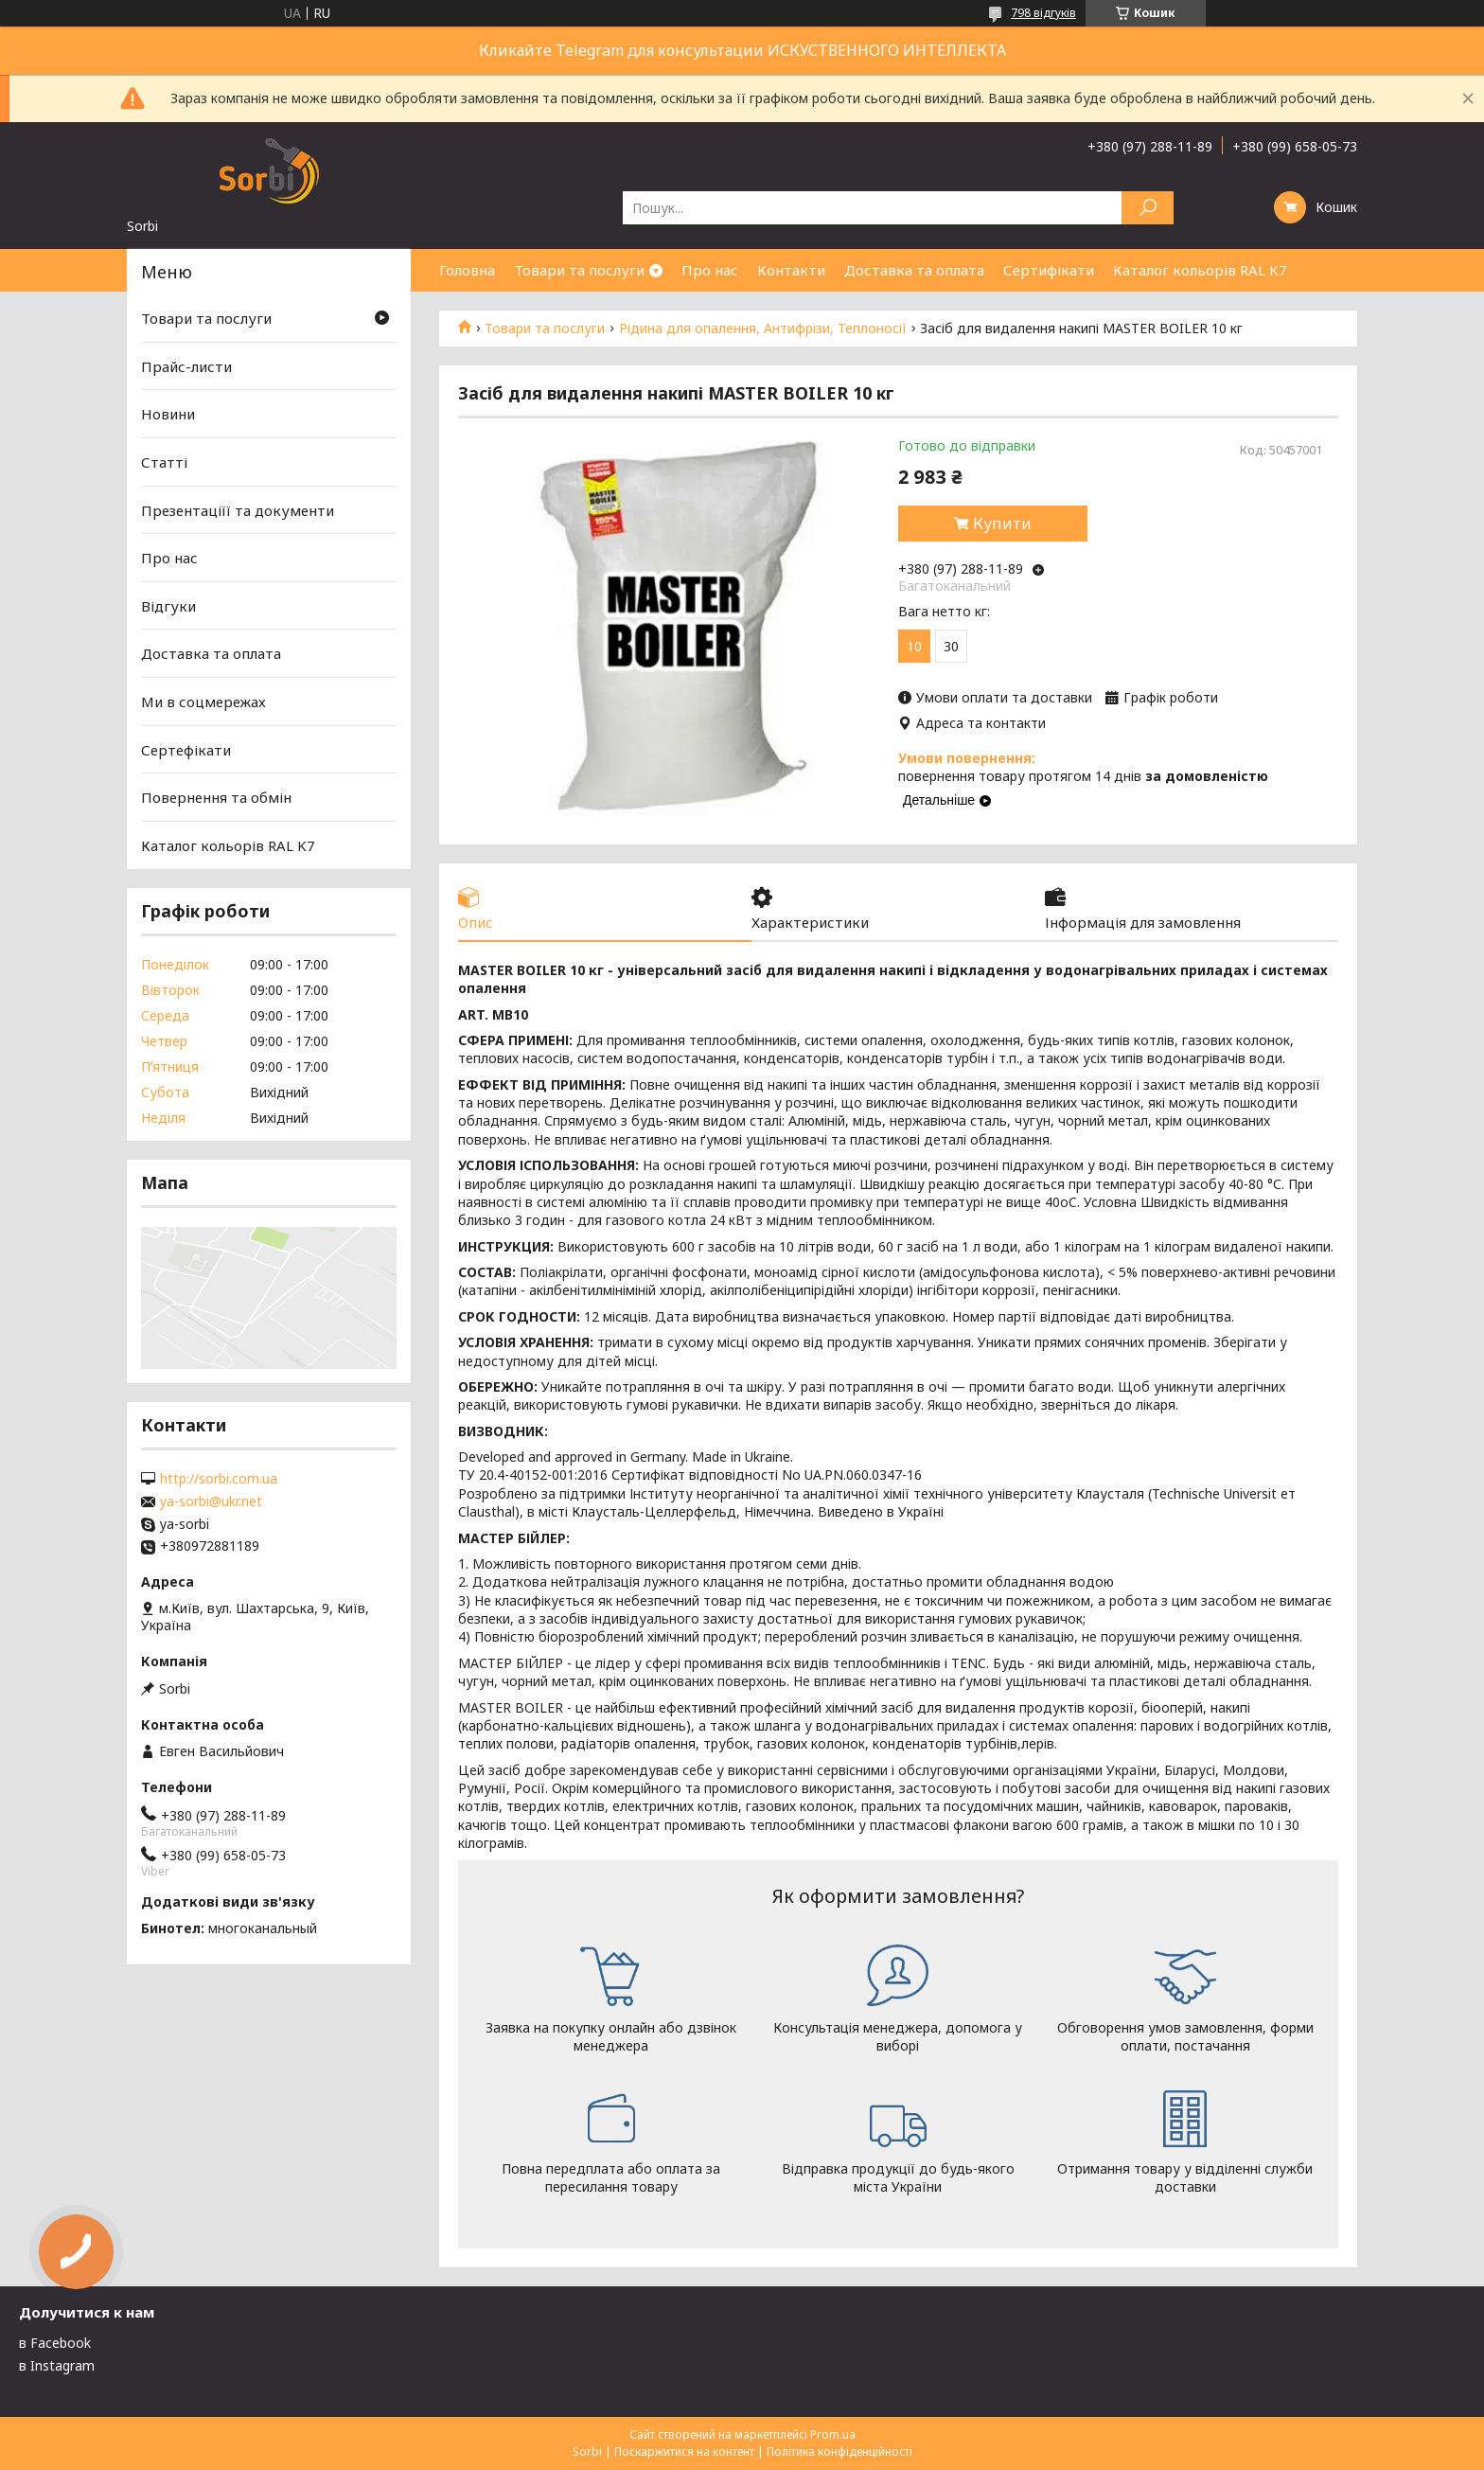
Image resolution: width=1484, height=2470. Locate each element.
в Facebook (55, 2343)
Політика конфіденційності (839, 2451)
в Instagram (57, 2365)
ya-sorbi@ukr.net (211, 1501)
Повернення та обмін (216, 797)
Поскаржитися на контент (684, 2451)
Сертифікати (1048, 269)
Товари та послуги (579, 269)
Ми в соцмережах (203, 701)
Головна (467, 269)
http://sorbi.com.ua (218, 1478)
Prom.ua (833, 2434)
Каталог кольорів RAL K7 (1200, 269)
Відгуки (168, 605)
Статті (164, 462)
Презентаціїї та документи (237, 509)
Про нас (709, 269)
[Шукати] (1148, 207)
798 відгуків (1043, 13)
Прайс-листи (186, 366)
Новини (168, 413)
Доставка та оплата (914, 269)
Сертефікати (186, 749)
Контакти (791, 269)
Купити (1002, 523)
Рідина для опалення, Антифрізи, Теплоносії (763, 328)
